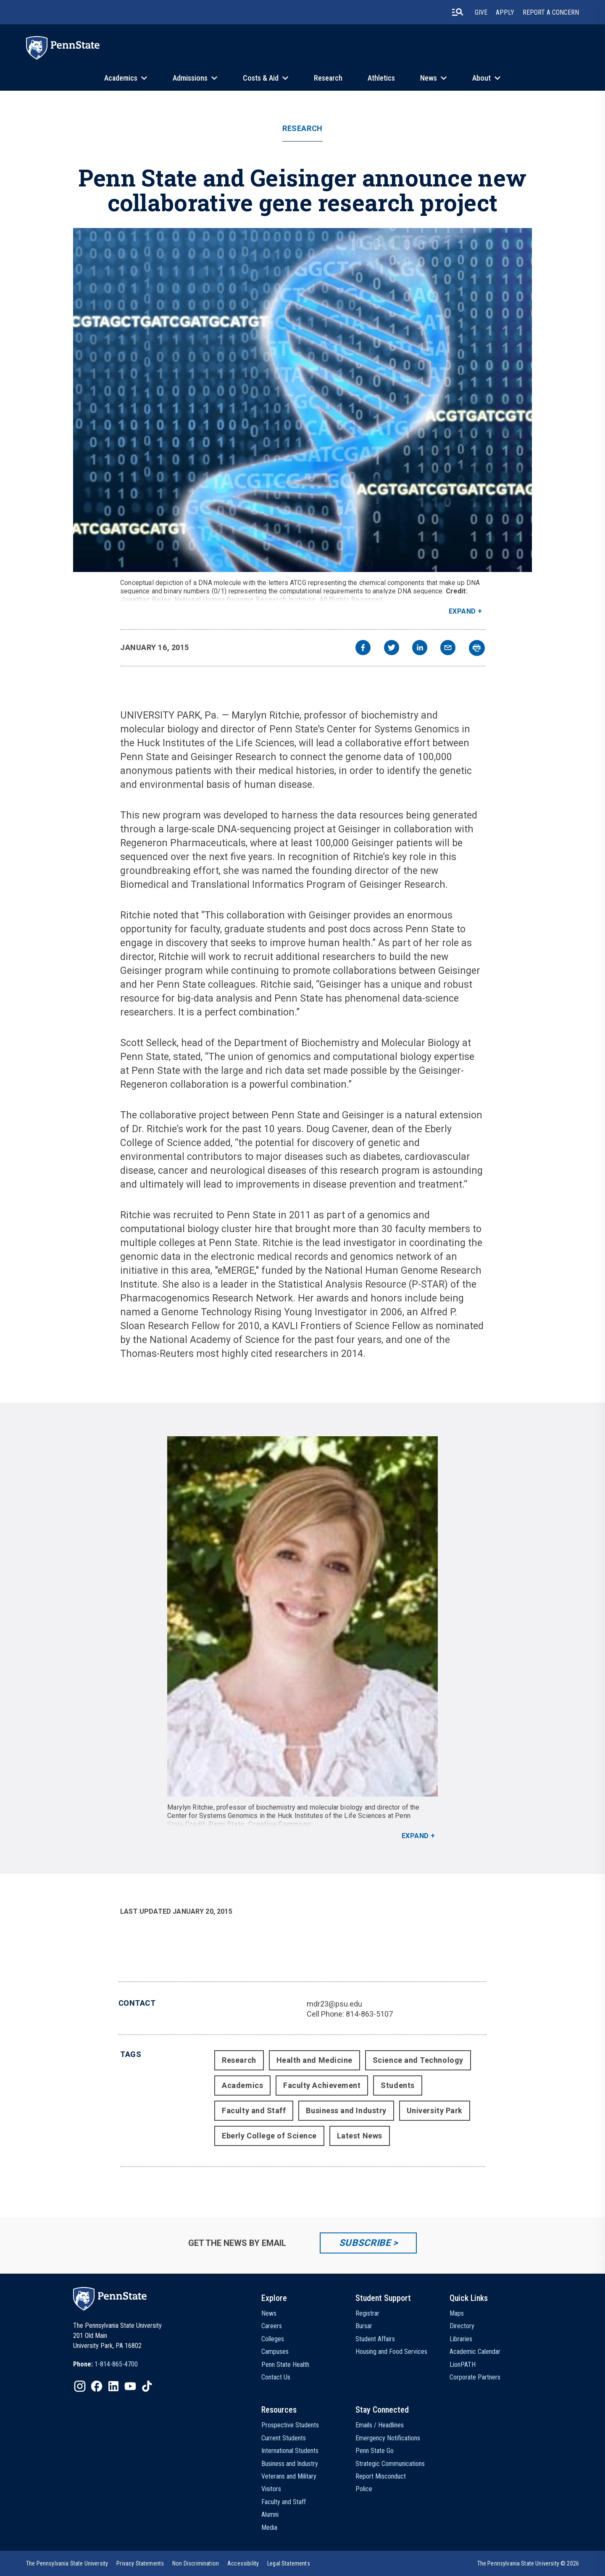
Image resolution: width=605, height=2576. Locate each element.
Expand (462, 611)
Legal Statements (288, 2563)
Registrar (367, 2313)
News (428, 77)
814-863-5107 (369, 2013)
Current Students (283, 2438)
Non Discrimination (195, 2563)
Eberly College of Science (269, 2135)
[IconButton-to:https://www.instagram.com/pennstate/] (80, 2386)
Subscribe (365, 2243)
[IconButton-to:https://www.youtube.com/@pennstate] (130, 2386)
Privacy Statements (140, 2563)
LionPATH (463, 2365)
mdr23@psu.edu (334, 2003)
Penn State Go (374, 2451)
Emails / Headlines (379, 2425)
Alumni (270, 2514)
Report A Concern (551, 12)
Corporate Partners (475, 2377)
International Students (289, 2451)
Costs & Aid (261, 77)
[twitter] (391, 648)
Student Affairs (375, 2339)
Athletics (381, 77)
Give (481, 12)
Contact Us (275, 2377)
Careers (271, 2326)
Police (363, 2489)
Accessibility (243, 2563)
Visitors (271, 2489)
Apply (505, 12)
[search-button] (457, 12)
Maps (457, 2313)
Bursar (363, 2326)
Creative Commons (279, 1824)
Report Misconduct (380, 2476)
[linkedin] (419, 648)
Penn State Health (285, 2365)
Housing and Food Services (391, 2352)
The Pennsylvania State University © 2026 (528, 2563)
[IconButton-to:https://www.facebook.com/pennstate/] (96, 2386)
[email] (447, 648)
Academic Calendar (475, 2352)
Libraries (461, 2339)
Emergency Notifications (387, 2438)
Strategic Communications (390, 2464)
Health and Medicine (314, 2060)
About (481, 77)
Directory (462, 2326)
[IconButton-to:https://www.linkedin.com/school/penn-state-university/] (113, 2386)
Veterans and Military (288, 2476)
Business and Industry (346, 2110)
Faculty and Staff (254, 2110)
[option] (105, 2364)
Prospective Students (290, 2425)
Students (397, 2085)
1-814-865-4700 (116, 2364)
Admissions (190, 77)
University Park (435, 2110)
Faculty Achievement (321, 2085)
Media (269, 2527)
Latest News (359, 2135)
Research (328, 77)
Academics (120, 77)
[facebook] (363, 648)
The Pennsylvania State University (67, 2563)
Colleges (272, 2339)
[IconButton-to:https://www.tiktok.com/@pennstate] (147, 2386)
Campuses (275, 2352)
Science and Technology (418, 2060)
